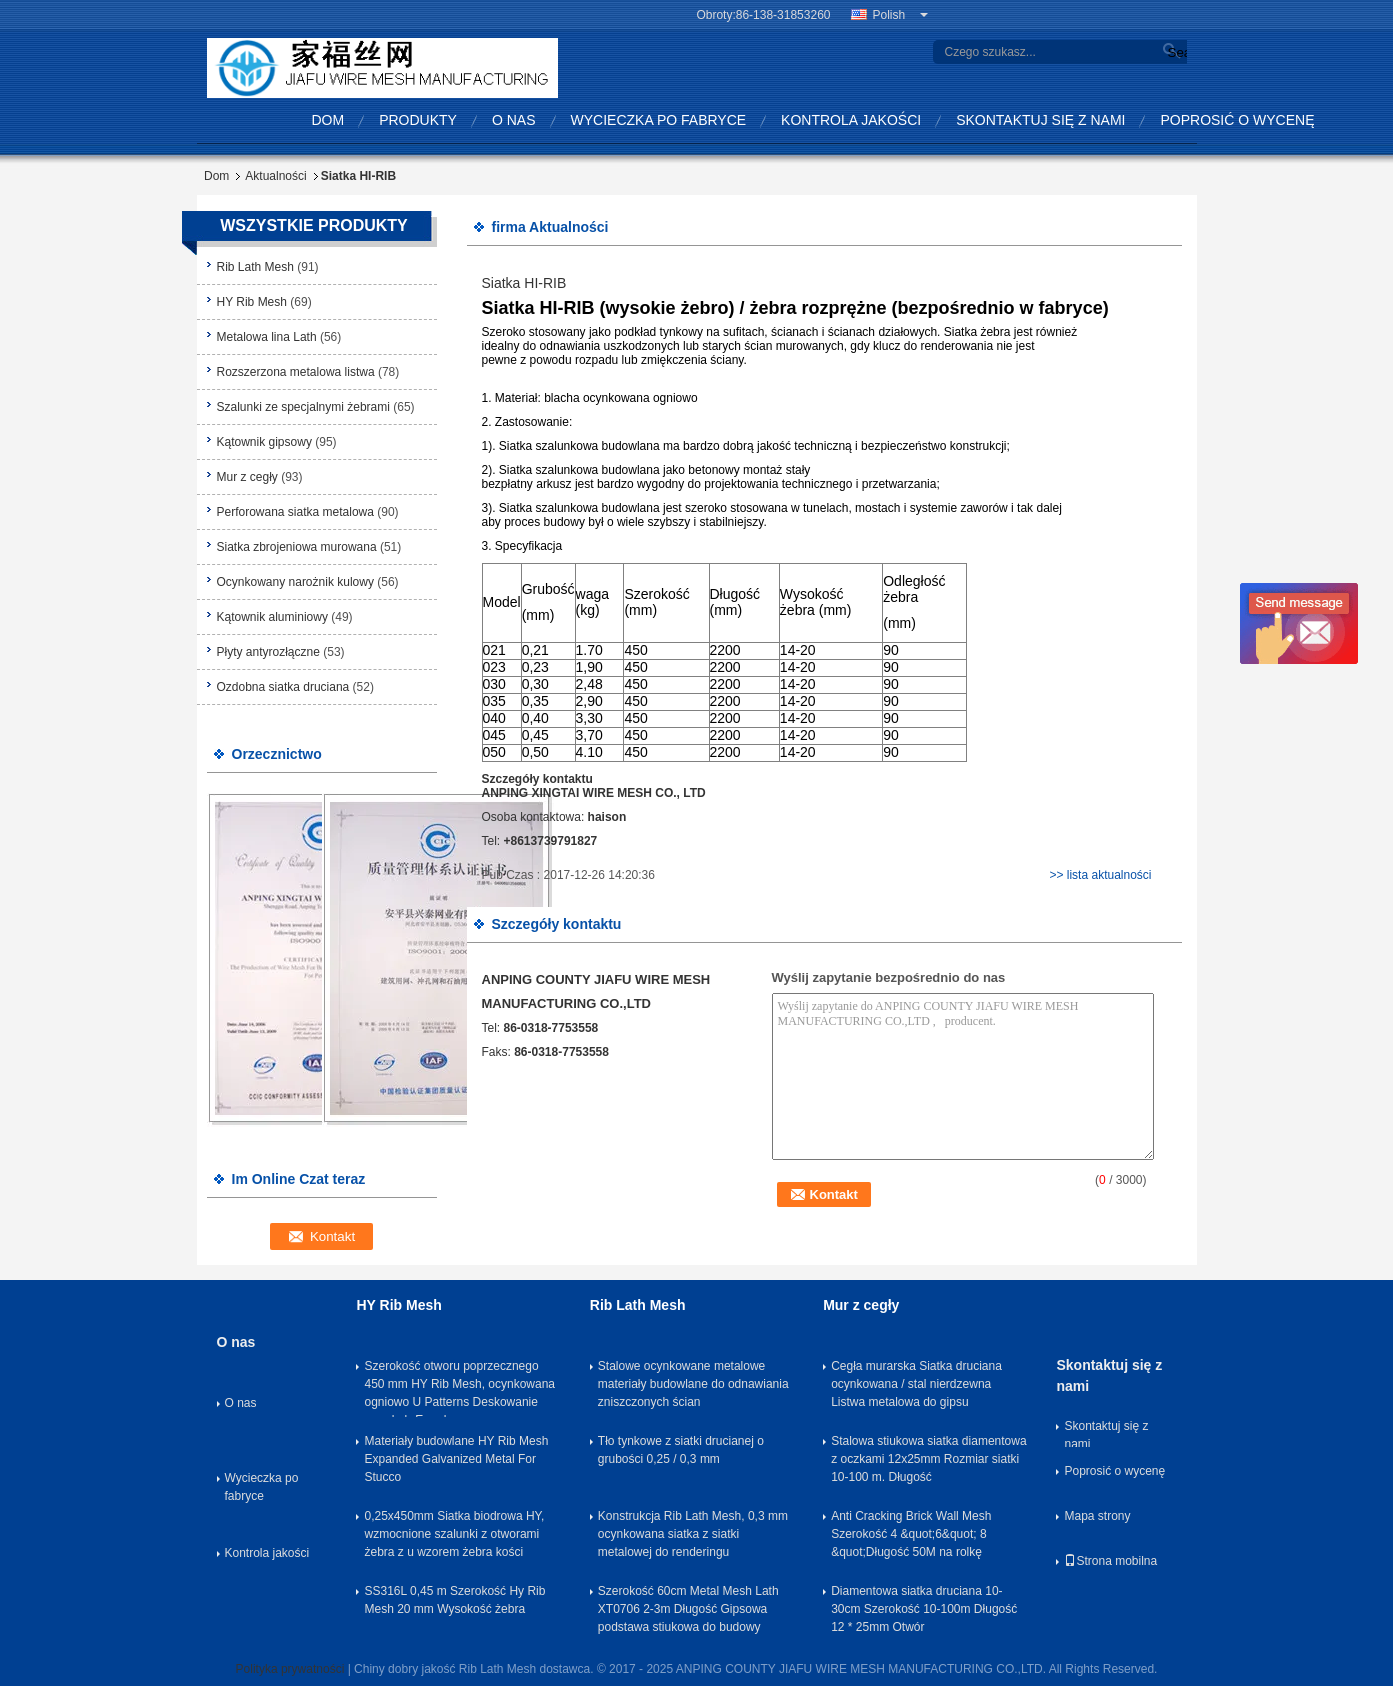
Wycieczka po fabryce (659, 120)
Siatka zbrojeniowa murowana (297, 547)
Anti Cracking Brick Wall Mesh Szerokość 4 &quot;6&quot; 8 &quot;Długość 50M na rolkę (911, 1534)
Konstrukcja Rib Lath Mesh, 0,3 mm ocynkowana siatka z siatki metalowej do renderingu (693, 1534)
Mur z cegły (247, 477)
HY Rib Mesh (252, 302)
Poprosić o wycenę (1237, 120)
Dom (328, 120)
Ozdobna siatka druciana (283, 687)
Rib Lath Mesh (255, 267)
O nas (514, 120)
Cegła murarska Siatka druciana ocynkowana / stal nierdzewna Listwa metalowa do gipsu (916, 1384)
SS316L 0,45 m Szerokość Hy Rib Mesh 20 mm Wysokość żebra (454, 1600)
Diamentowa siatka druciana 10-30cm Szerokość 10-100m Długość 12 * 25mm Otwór (924, 1609)
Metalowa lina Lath (267, 337)
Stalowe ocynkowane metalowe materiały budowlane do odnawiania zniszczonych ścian (693, 1384)
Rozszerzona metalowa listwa (296, 372)
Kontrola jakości (851, 120)
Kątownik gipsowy (264, 442)
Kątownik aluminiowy (272, 617)
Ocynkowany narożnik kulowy (295, 582)
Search (1175, 52)
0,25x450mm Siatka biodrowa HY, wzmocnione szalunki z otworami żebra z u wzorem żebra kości (454, 1534)
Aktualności (275, 176)
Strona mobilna (1110, 1561)
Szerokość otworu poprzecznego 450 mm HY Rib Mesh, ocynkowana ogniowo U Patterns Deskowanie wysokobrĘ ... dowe (459, 1388)
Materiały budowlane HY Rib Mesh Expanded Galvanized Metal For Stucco (456, 1459)
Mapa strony (1097, 1516)
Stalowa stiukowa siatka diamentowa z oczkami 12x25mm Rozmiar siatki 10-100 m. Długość (928, 1459)
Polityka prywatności (290, 1669)
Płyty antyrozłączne (268, 652)
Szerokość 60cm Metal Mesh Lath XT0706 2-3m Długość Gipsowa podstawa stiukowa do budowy (688, 1609)
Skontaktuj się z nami (1040, 120)
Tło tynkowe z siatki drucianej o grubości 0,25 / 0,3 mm (681, 1450)
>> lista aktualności (1100, 875)
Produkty (418, 120)
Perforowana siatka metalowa (295, 512)
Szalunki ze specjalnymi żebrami (303, 407)
